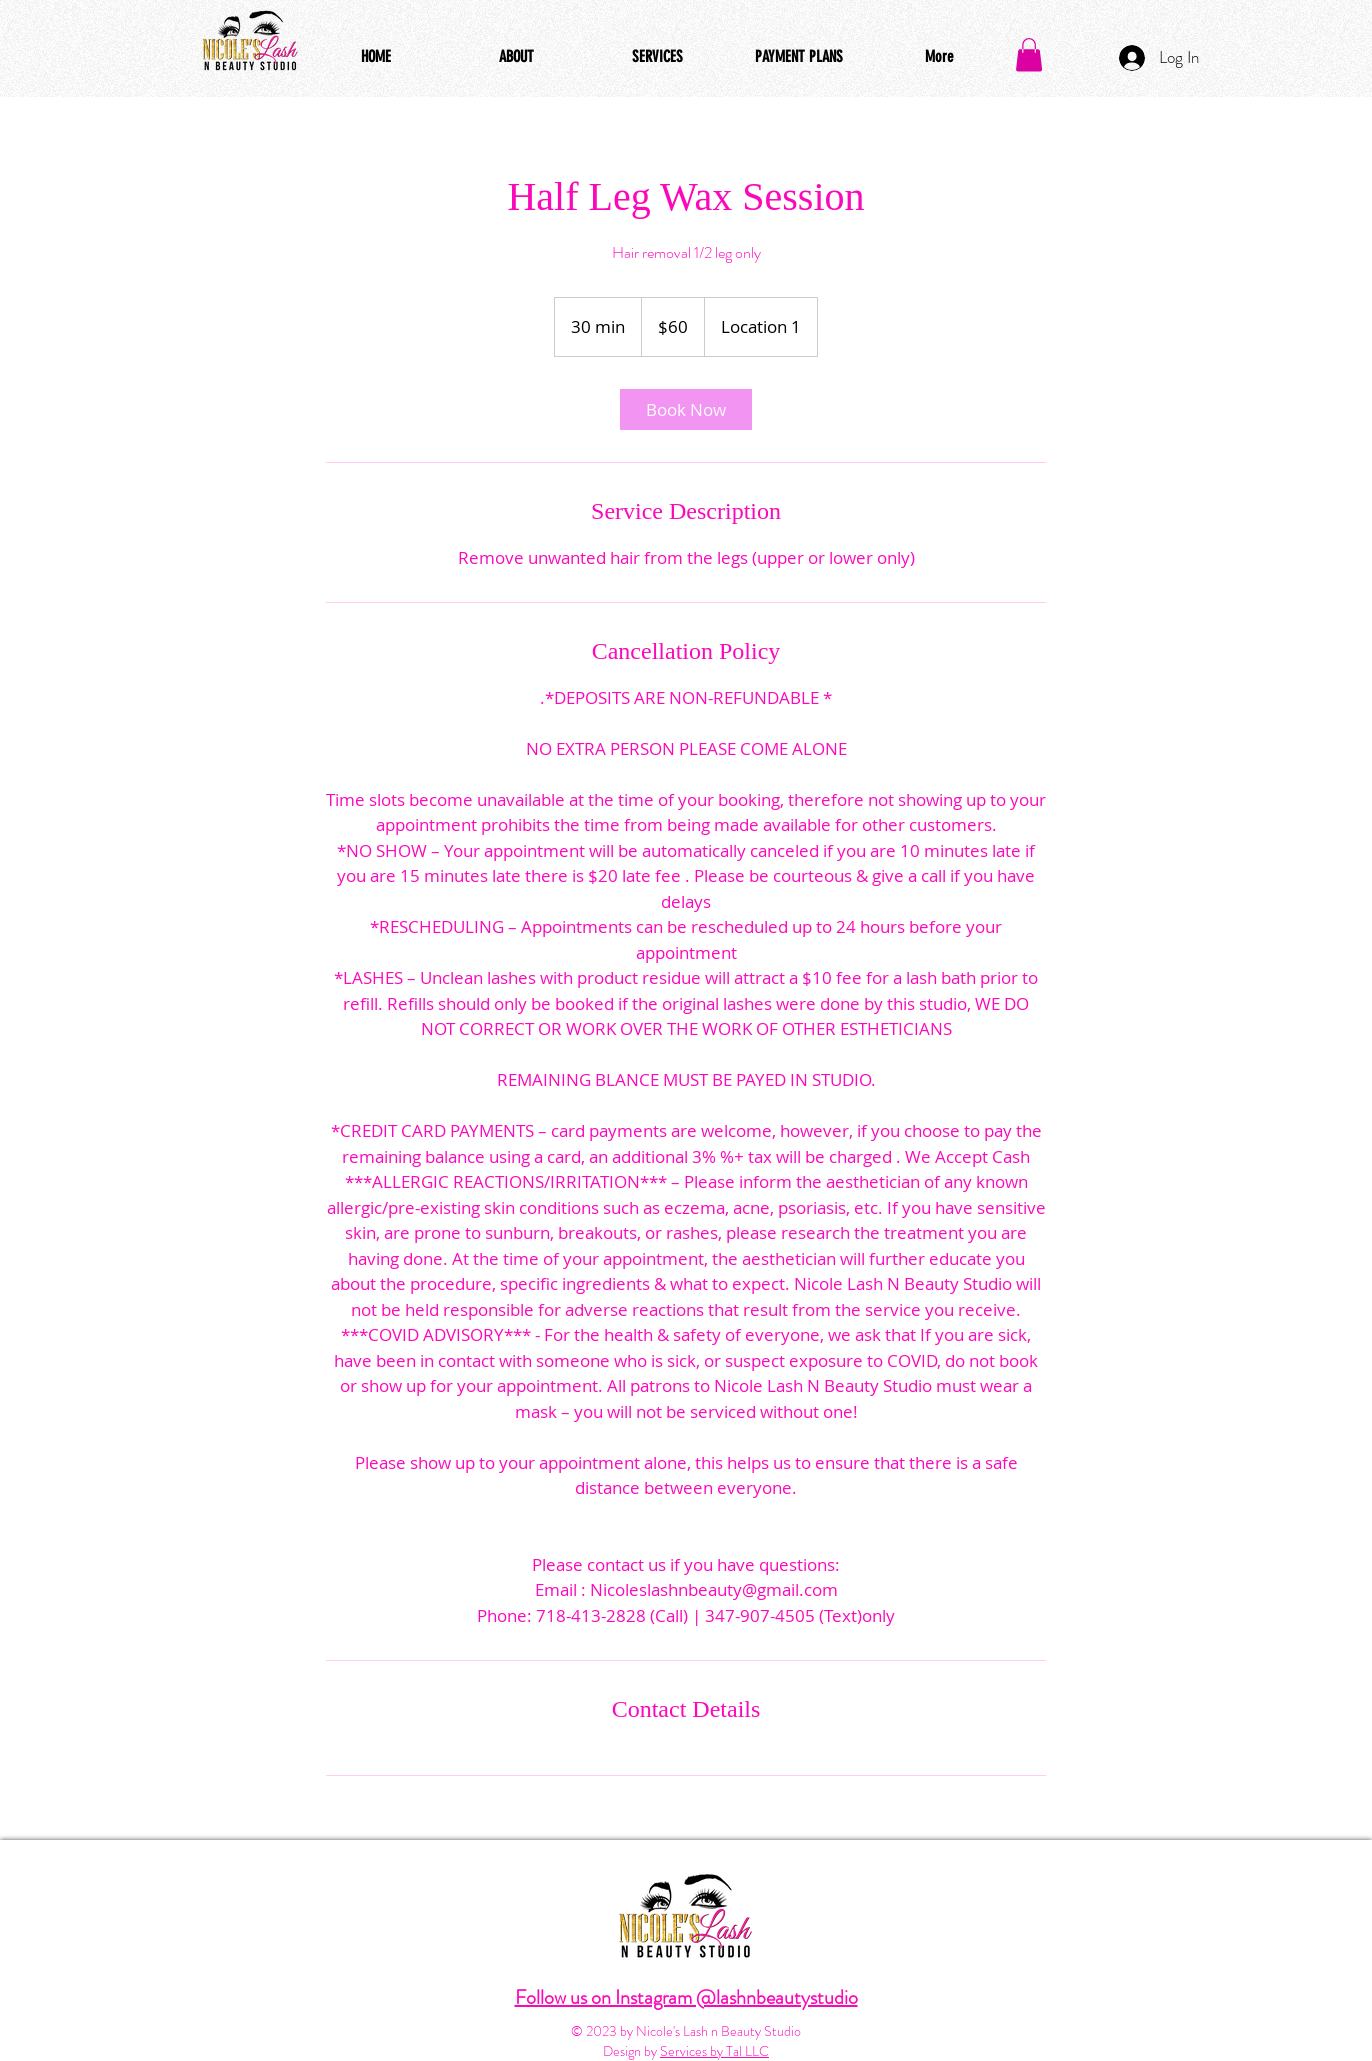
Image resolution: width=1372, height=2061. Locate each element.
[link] (686, 409)
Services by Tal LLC (714, 2051)
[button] (1029, 54)
